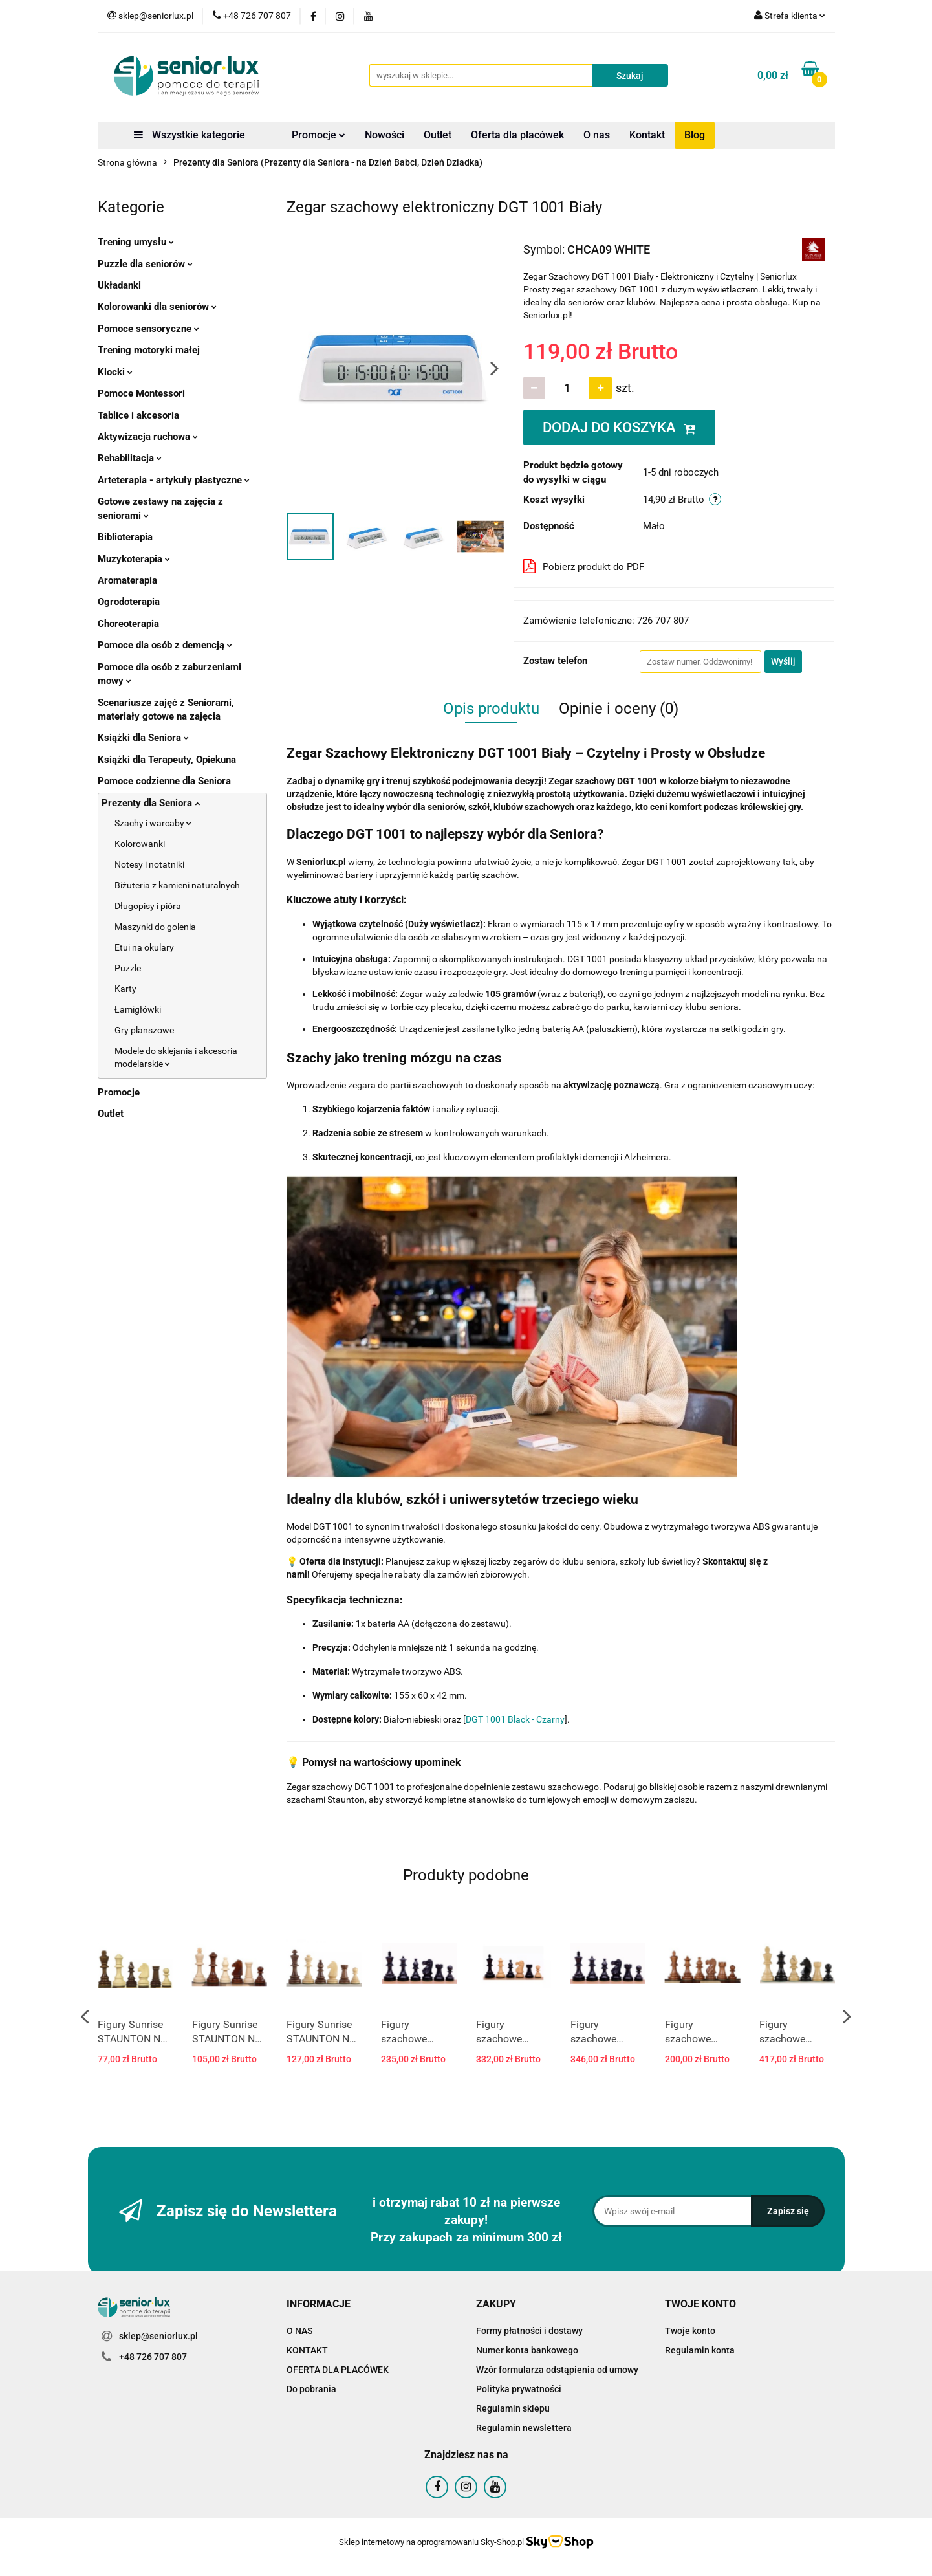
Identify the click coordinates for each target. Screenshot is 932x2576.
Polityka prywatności (518, 2389)
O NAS (299, 2331)
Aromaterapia (127, 580)
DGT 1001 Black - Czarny (515, 1719)
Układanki (119, 285)
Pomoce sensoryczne (148, 329)
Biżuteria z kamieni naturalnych (177, 885)
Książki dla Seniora (143, 737)
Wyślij (783, 661)
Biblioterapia (125, 537)
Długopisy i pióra (147, 906)
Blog (694, 135)
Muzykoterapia (134, 559)
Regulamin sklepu (513, 2408)
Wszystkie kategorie (189, 135)
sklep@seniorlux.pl (158, 2336)
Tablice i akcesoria (138, 415)
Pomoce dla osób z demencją (165, 645)
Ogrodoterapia (129, 602)
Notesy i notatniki (149, 864)
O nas (596, 135)
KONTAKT (307, 2350)
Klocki (115, 372)
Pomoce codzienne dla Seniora (164, 781)
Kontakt (647, 135)
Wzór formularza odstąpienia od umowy (557, 2369)
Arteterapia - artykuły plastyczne (174, 480)
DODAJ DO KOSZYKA (619, 427)
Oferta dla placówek (517, 135)
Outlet (437, 135)
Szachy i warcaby (152, 823)
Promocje (318, 135)
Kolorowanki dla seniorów (157, 307)
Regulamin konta (700, 2350)
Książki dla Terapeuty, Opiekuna (167, 759)
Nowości (384, 135)
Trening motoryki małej (149, 350)
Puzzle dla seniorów (145, 264)
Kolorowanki (139, 844)
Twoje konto (690, 2331)
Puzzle (127, 968)
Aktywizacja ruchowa (148, 437)
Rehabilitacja (130, 458)
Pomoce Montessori (141, 393)
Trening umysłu (136, 242)
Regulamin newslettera (524, 2428)
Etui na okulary (144, 947)
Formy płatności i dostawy (529, 2331)
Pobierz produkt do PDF (583, 566)
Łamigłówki (137, 1009)
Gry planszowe (144, 1030)
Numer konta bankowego (527, 2350)
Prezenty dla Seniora (151, 803)
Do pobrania (311, 2389)
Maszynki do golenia (155, 926)
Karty (125, 989)
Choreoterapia (128, 624)
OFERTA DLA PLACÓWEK (338, 2369)
